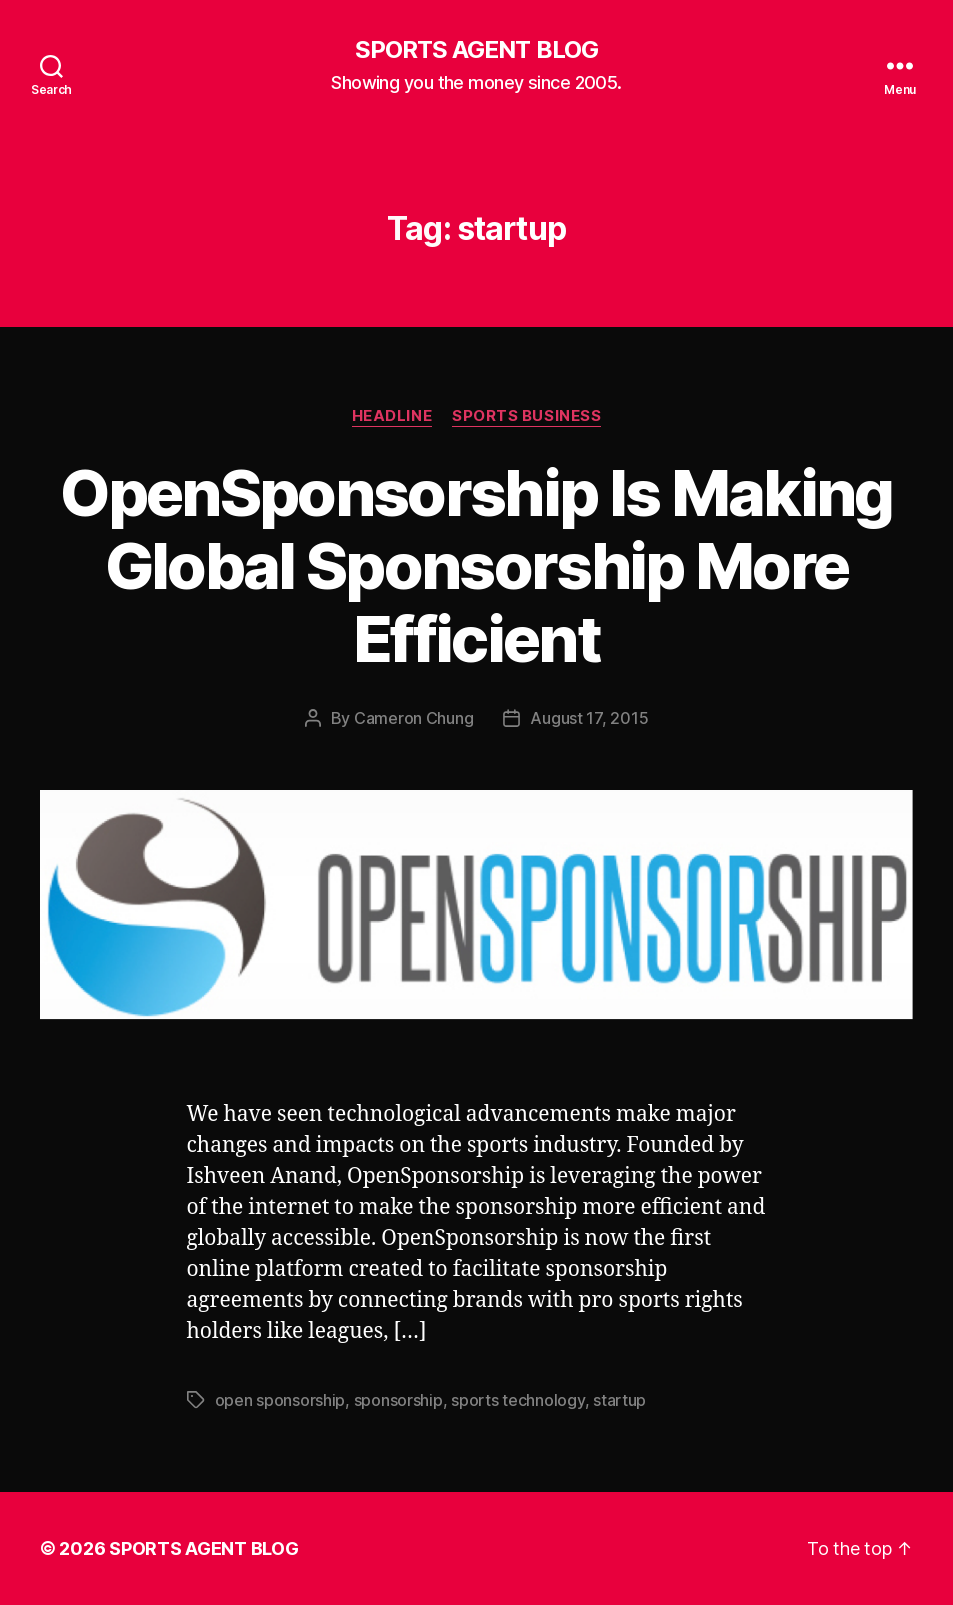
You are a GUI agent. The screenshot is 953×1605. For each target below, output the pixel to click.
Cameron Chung (414, 718)
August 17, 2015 (589, 718)
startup (619, 1400)
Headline (392, 416)
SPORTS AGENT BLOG (476, 50)
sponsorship (398, 1400)
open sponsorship (280, 1400)
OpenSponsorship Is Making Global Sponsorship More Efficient (476, 565)
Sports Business (526, 416)
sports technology (517, 1400)
